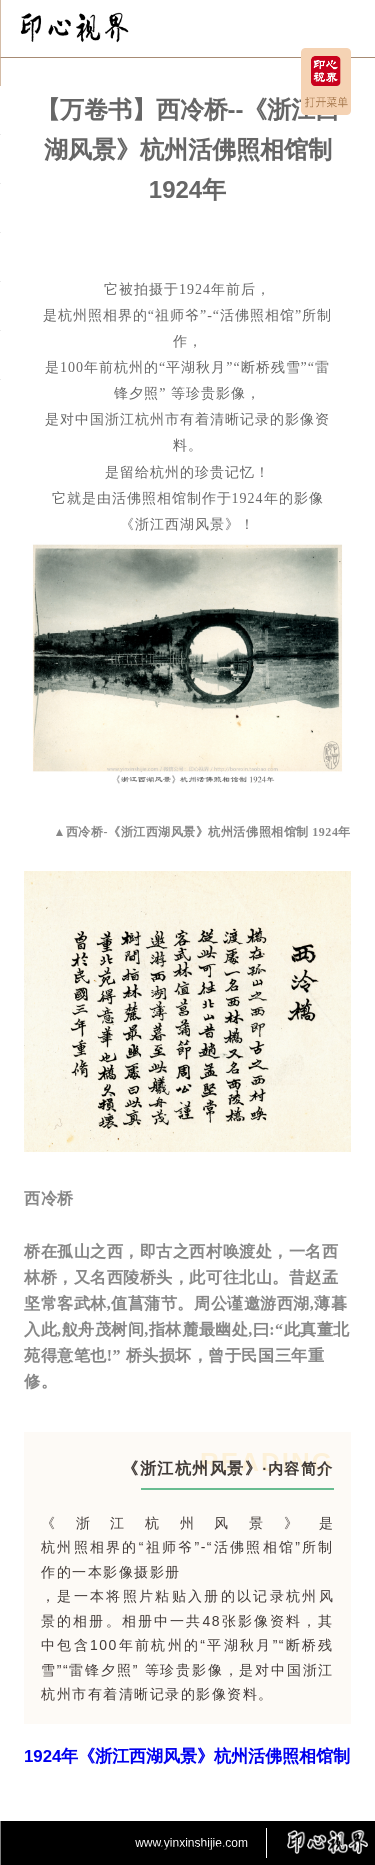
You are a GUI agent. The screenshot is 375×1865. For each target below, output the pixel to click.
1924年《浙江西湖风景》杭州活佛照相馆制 (187, 1756)
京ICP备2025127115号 (187, 1849)
